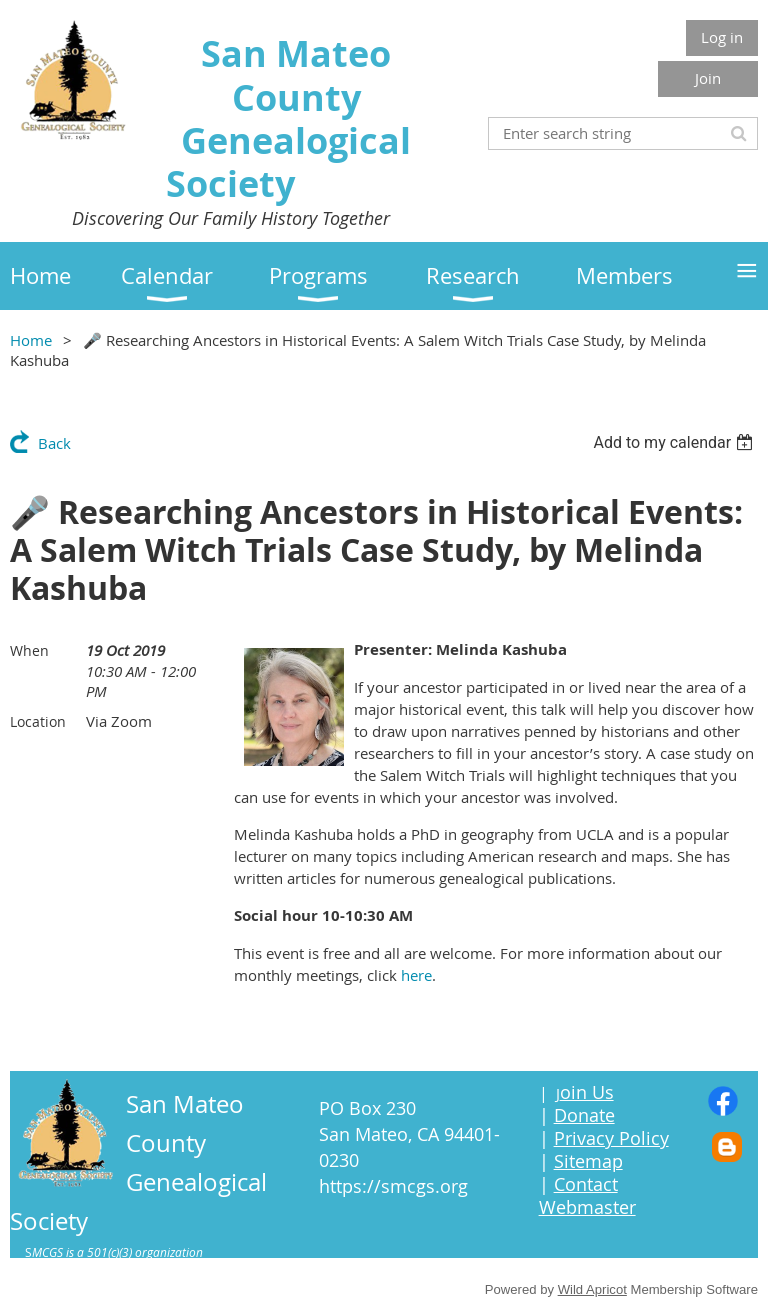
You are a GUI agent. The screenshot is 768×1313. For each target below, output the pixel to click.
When (29, 650)
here (416, 975)
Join (708, 78)
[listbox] (675, 442)
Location (38, 721)
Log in (722, 37)
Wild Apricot (592, 1289)
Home (31, 340)
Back (54, 443)
